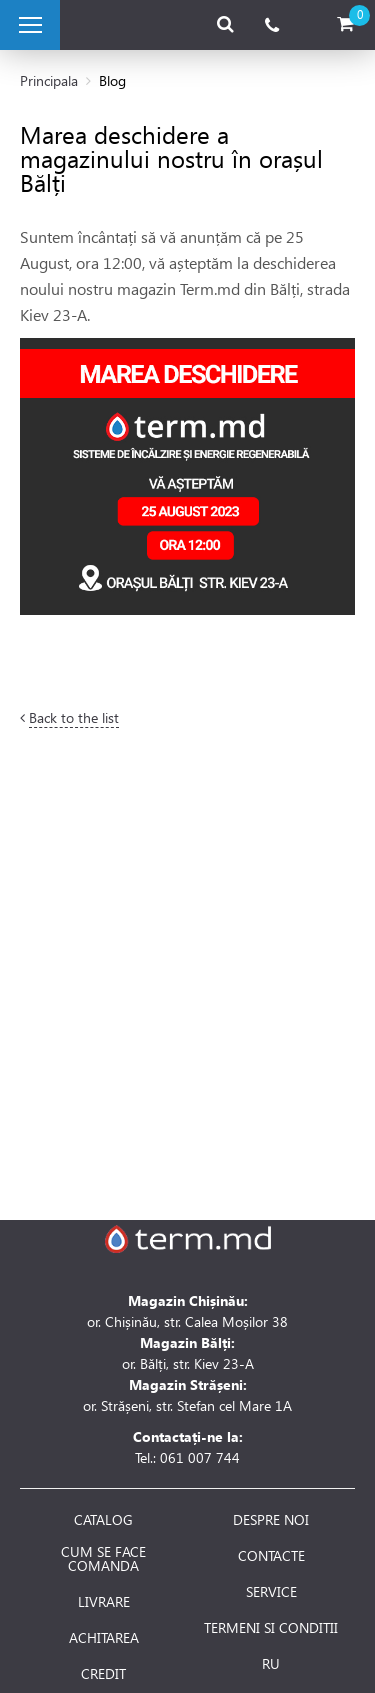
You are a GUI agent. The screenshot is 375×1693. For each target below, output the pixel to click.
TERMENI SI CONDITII (271, 1628)
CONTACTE (271, 1556)
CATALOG (103, 1520)
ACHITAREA (104, 1638)
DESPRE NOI (271, 1520)
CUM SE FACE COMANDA (103, 1559)
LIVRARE (104, 1602)
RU (271, 1664)
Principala (49, 80)
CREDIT (103, 1674)
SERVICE (271, 1592)
